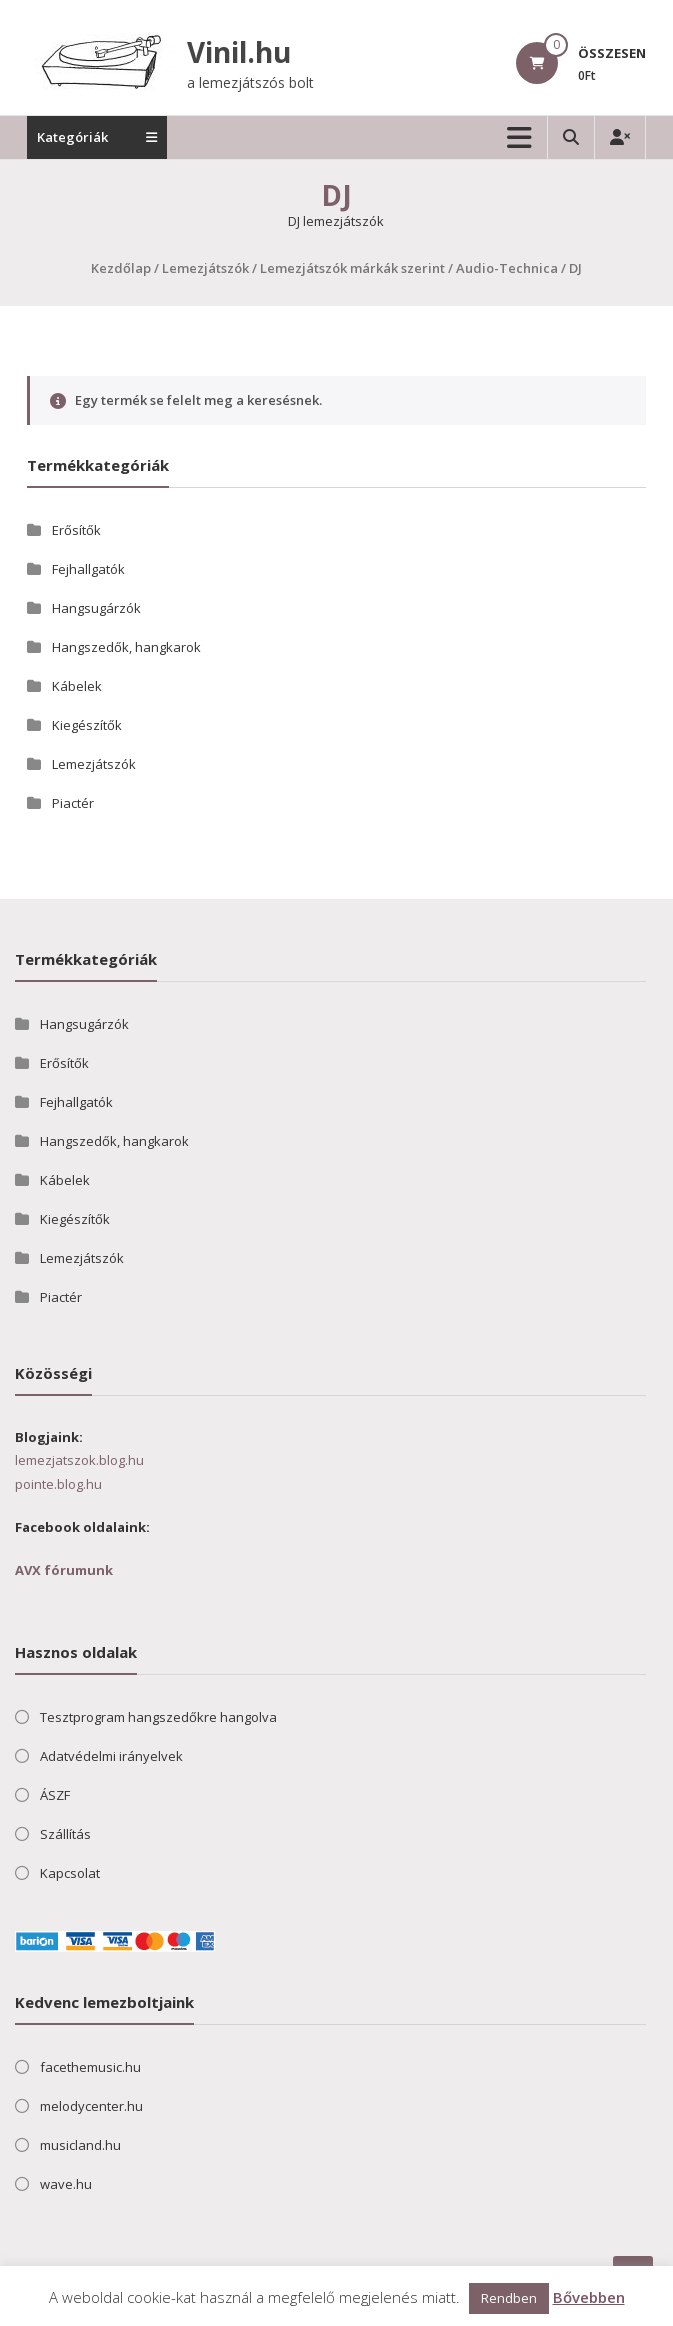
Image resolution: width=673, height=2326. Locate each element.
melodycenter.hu (91, 2106)
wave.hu (66, 2184)
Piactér (73, 803)
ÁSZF (55, 1795)
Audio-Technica (507, 268)
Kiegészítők (87, 725)
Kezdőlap (121, 268)
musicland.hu (80, 2145)
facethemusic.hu (90, 2067)
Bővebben (589, 2297)
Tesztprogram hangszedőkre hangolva (158, 1717)
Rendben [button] (509, 2298)
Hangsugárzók (96, 608)
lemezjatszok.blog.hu (79, 1460)
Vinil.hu (239, 52)
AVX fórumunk (64, 1570)
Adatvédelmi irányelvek (111, 1756)
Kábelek (77, 686)
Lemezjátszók (205, 268)
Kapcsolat (70, 1873)
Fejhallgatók (88, 569)
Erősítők (76, 530)
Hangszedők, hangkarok (126, 647)
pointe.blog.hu (58, 1484)
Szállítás (65, 1834)
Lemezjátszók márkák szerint (352, 268)
